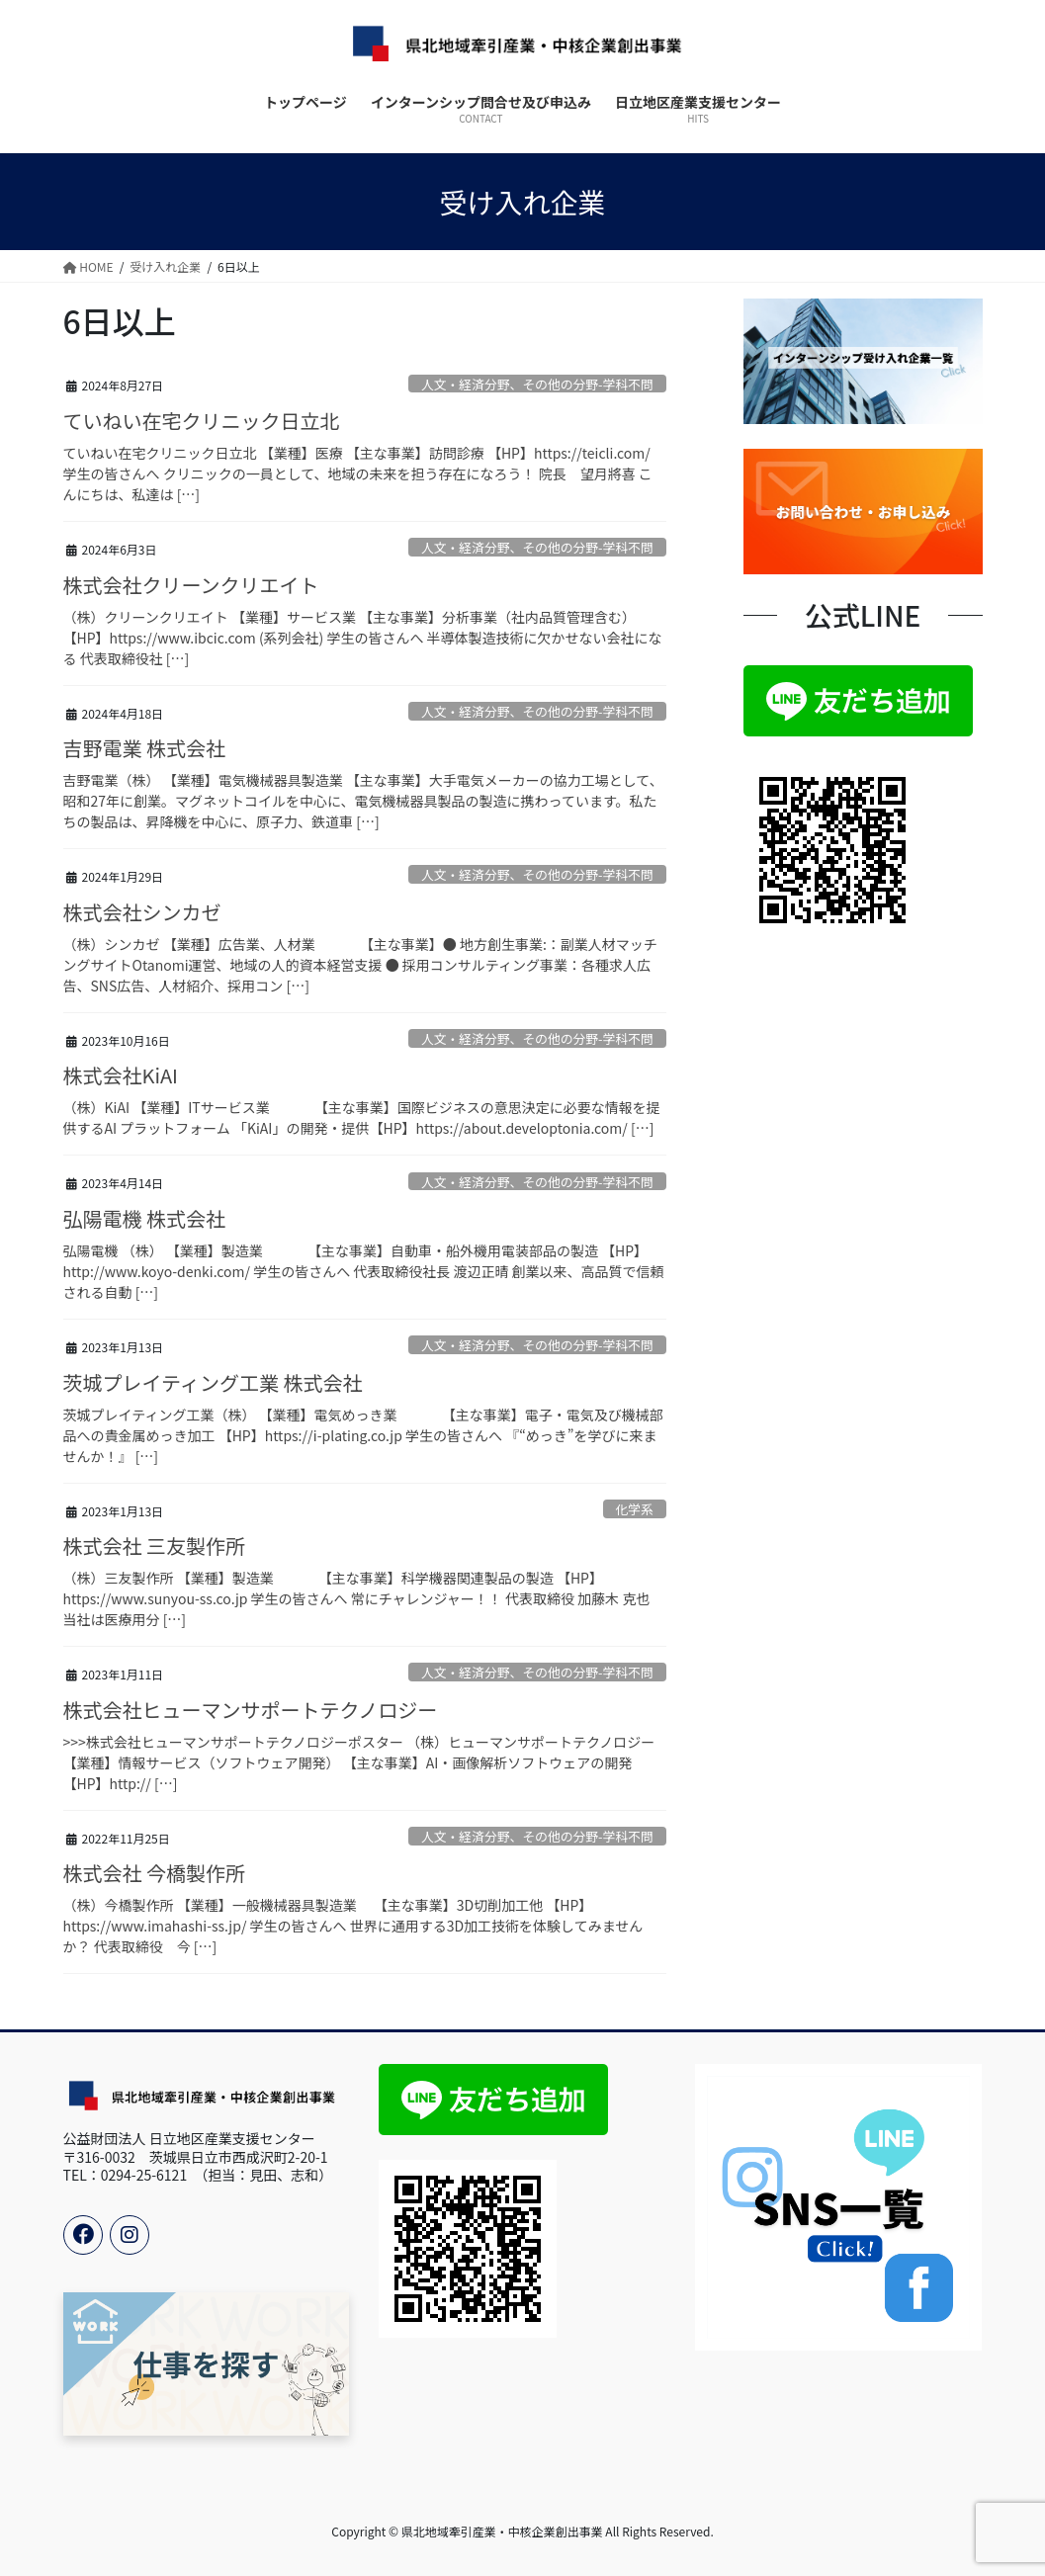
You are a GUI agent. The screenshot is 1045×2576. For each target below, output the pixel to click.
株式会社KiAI (120, 1075)
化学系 (634, 1509)
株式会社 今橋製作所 (154, 1872)
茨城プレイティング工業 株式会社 (213, 1382)
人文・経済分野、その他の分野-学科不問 (537, 384)
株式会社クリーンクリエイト (191, 584)
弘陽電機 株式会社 (144, 1218)
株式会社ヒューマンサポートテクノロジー (250, 1709)
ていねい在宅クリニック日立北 (201, 420)
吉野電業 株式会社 (144, 747)
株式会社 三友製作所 (154, 1545)
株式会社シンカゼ (142, 912)
